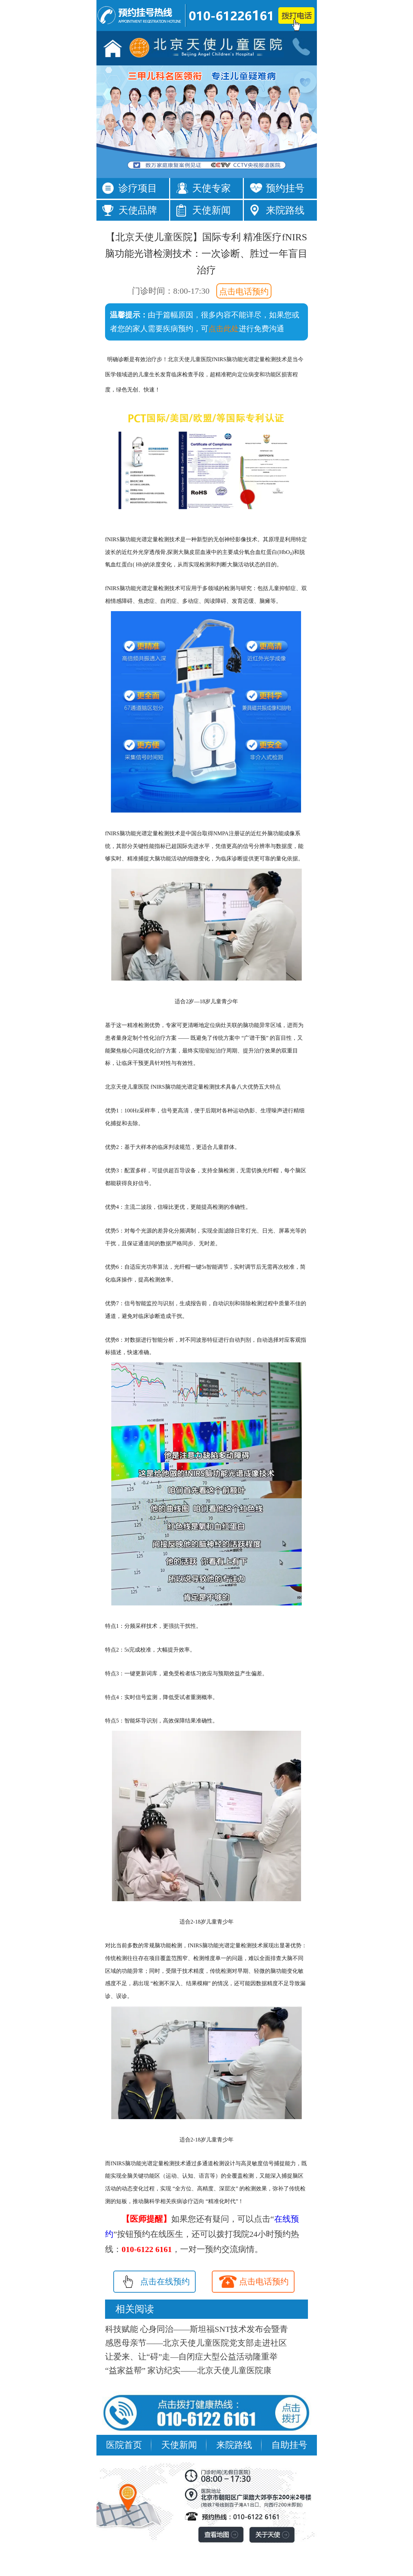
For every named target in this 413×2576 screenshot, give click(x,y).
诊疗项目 (137, 188)
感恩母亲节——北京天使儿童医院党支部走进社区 (196, 2342)
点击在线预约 (165, 2281)
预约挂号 (285, 188)
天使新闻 (211, 210)
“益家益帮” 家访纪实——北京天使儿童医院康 (188, 2370)
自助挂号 (289, 2445)
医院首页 (124, 2445)
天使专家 (211, 188)
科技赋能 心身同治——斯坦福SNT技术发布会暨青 (196, 2329)
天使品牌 (137, 210)
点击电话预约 (244, 291)
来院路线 (285, 210)
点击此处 (223, 328)
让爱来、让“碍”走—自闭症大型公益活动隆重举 (191, 2356)
